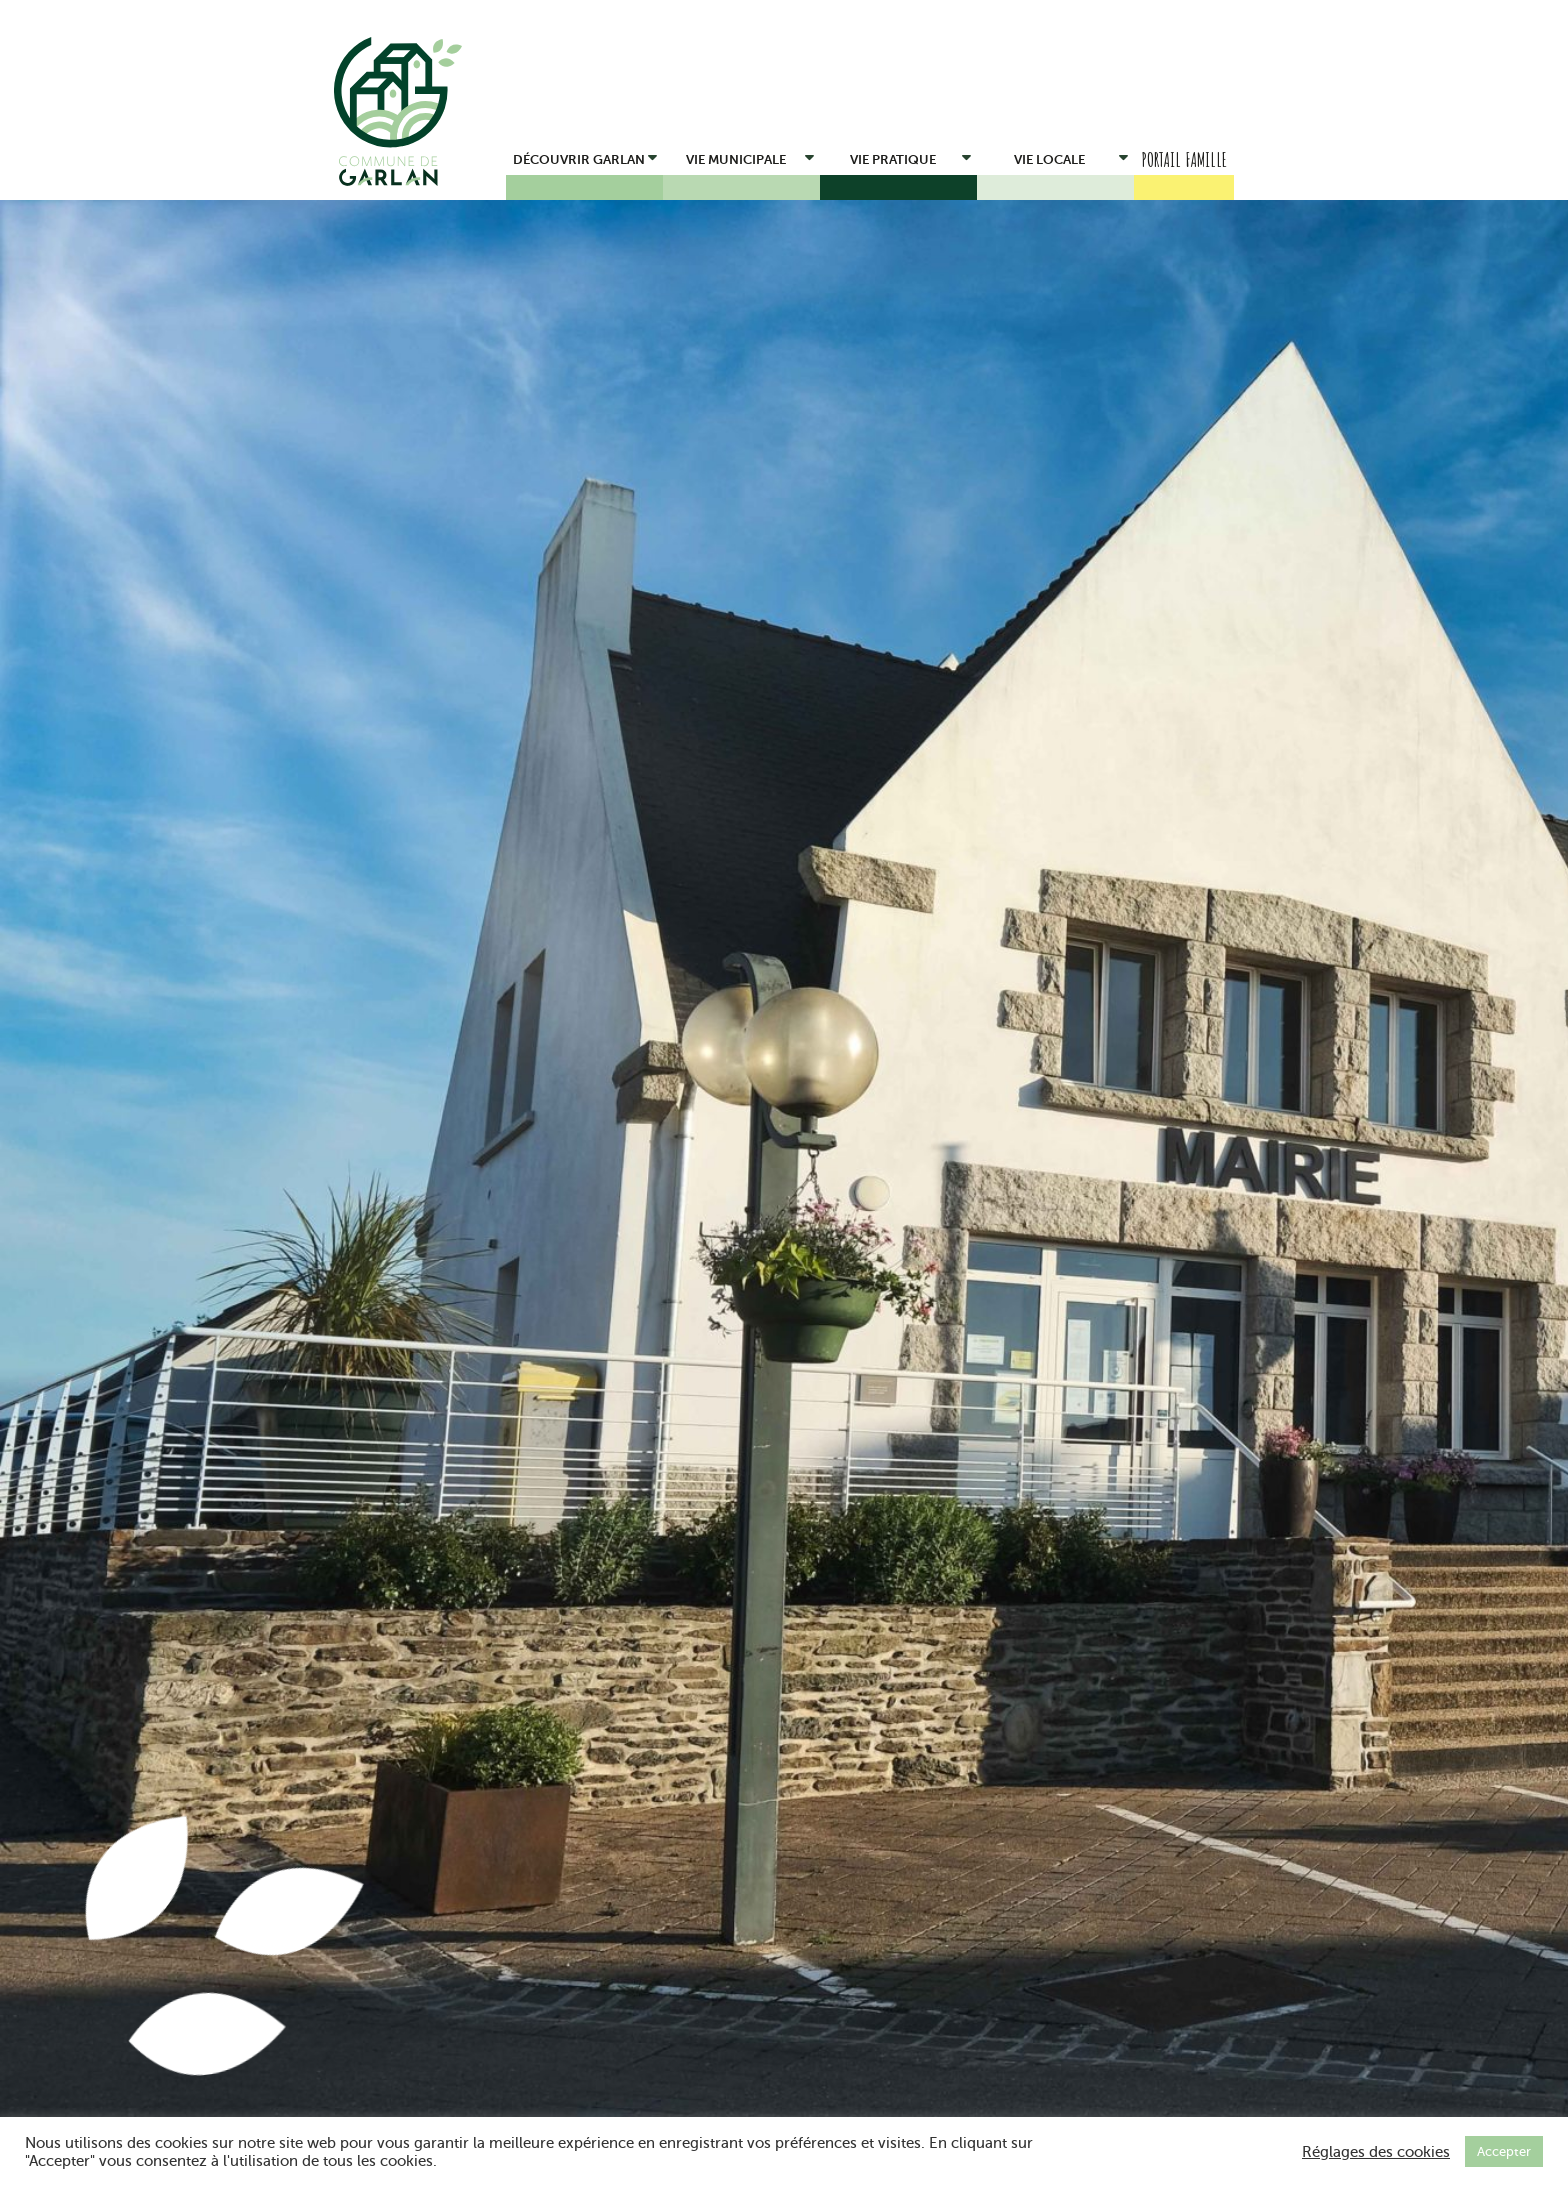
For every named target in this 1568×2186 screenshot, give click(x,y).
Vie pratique (911, 156)
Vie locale (1071, 156)
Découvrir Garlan (585, 156)
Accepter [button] (1504, 2151)
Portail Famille (1184, 159)
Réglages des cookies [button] (1376, 2152)
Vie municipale (750, 156)
